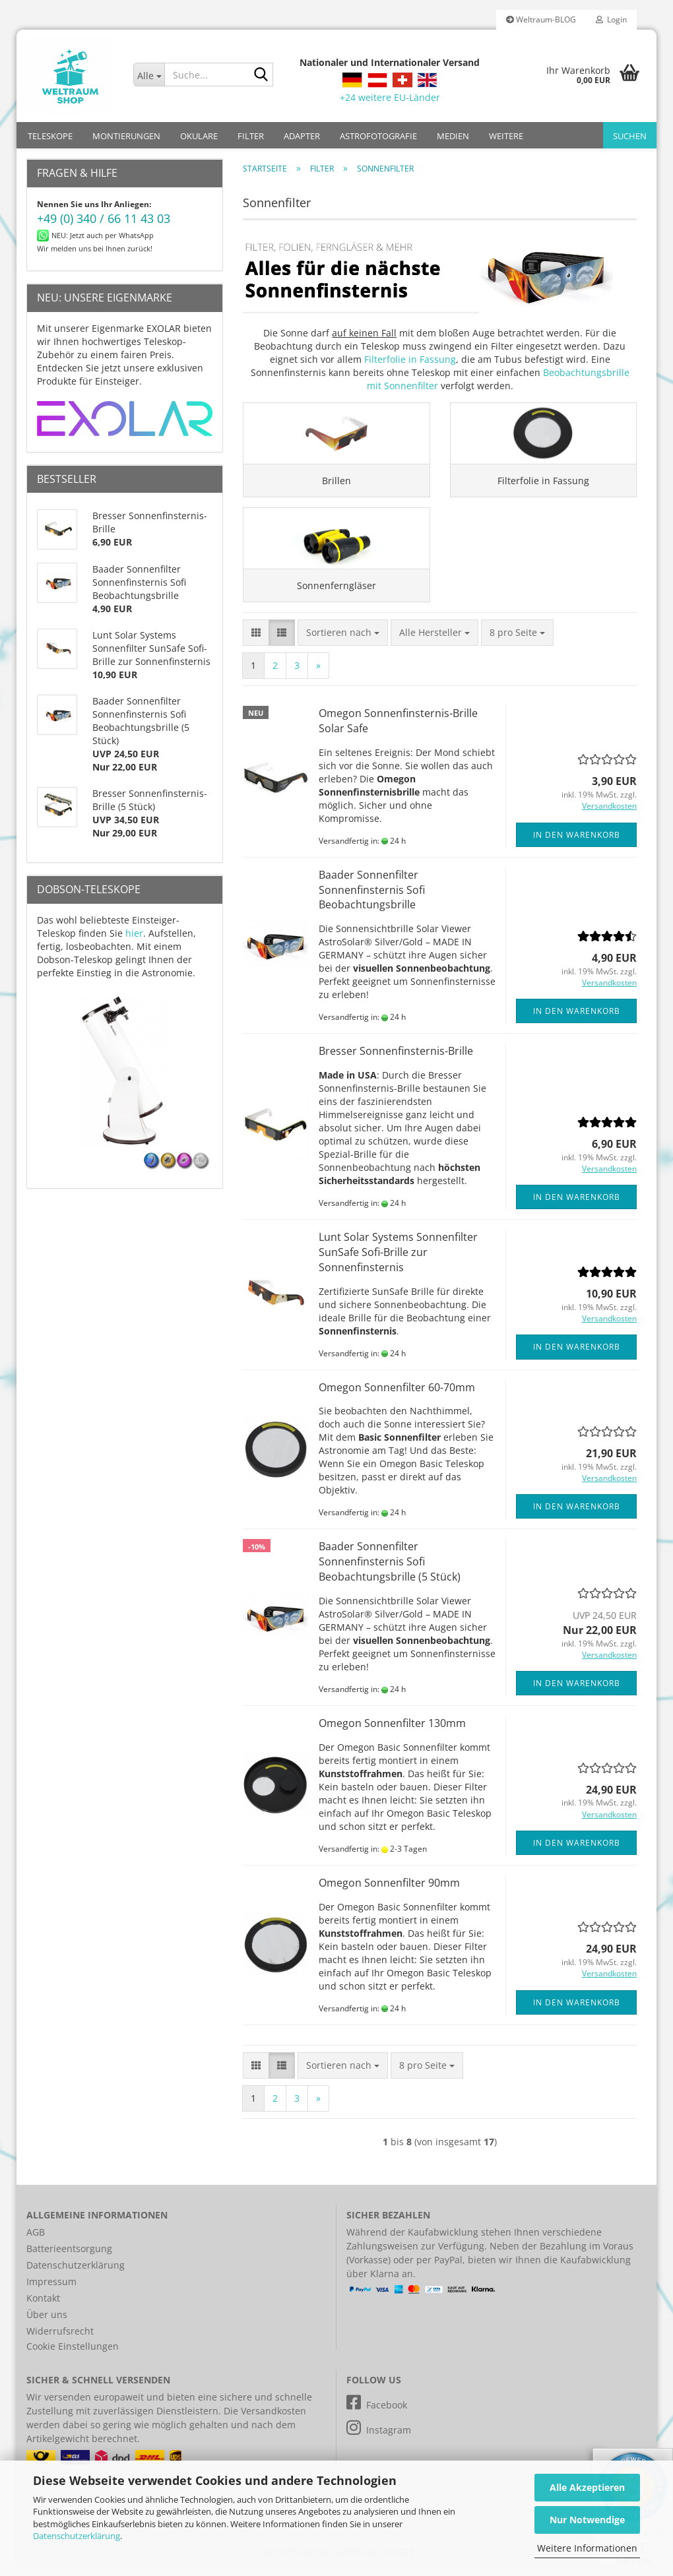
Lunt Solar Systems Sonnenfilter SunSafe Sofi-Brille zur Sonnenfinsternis (398, 1260)
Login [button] (611, 19)
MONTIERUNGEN (126, 136)
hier (134, 933)
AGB (35, 2240)
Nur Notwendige (587, 2519)
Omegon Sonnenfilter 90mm (389, 1890)
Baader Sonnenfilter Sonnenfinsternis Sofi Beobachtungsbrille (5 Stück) (390, 1570)
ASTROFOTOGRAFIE (378, 136)
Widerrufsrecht (60, 2339)
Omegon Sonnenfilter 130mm (392, 1731)
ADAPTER (302, 136)
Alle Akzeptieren (587, 2487)
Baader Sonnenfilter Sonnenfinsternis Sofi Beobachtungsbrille (372, 897)
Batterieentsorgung (69, 2256)
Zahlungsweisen (382, 2253)
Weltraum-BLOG (541, 19)
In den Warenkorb (576, 842)
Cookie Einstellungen (72, 2354)
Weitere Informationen (587, 2548)
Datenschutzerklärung (76, 2536)
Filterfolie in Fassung (410, 359)
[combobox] (343, 640)
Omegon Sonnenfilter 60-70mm (397, 1395)
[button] (256, 640)
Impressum (51, 2289)
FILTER (251, 136)
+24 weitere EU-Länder (390, 97)
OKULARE (199, 136)
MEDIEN (453, 136)
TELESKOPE (50, 136)
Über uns (46, 2322)
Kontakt (43, 2306)
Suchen (630, 136)
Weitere (506, 136)
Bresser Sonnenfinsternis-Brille (396, 1059)
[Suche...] (148, 74)
